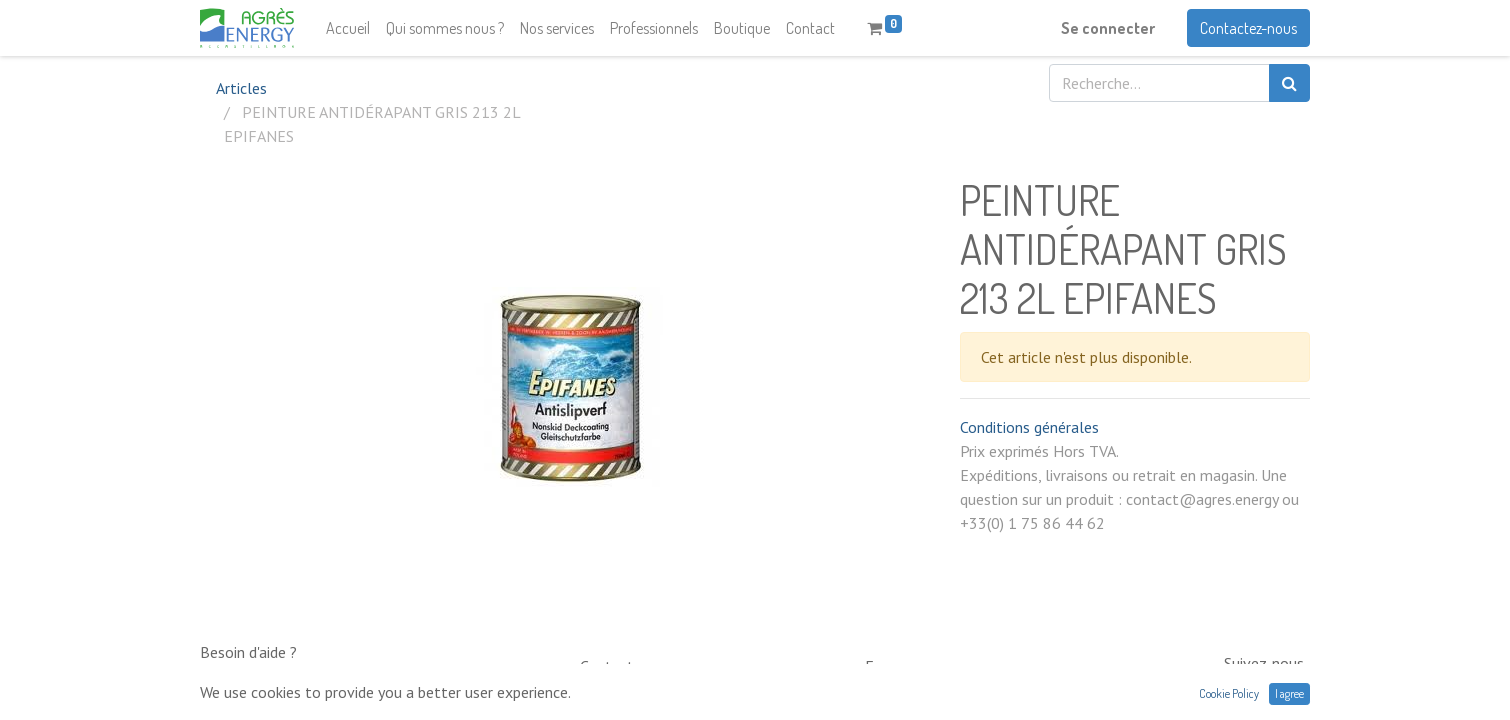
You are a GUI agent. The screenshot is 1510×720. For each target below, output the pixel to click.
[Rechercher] (1289, 83)
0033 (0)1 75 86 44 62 (648, 695)
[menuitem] (348, 28)
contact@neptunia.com (938, 695)
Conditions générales (1029, 427)
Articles (241, 88)
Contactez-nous (1248, 28)
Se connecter (1108, 28)
